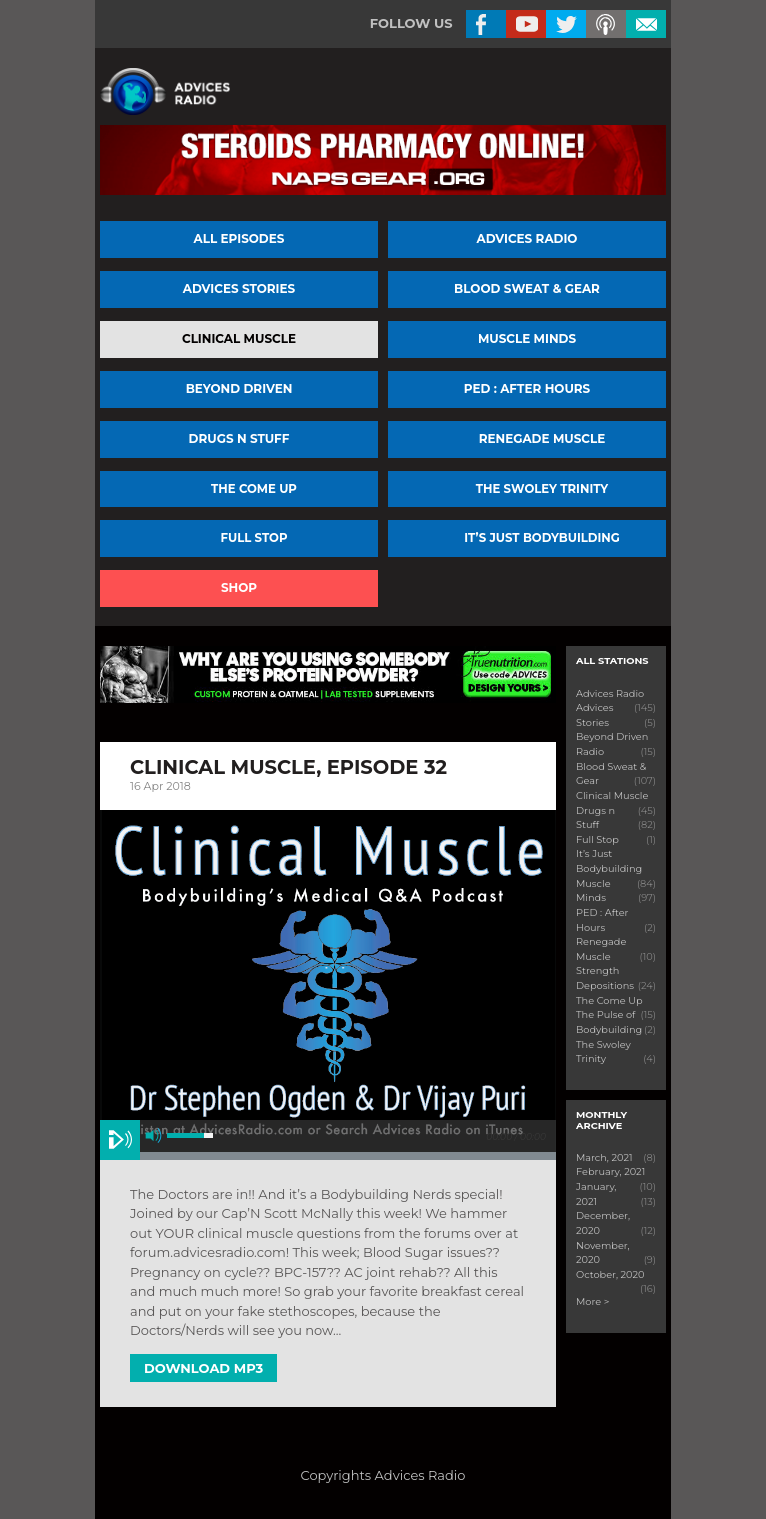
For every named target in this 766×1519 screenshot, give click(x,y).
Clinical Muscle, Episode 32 (288, 767)
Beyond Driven (239, 388)
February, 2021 (610, 1171)
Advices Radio (527, 238)
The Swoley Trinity (542, 489)
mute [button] (153, 1135)
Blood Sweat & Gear (527, 288)
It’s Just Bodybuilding (542, 538)
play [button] (120, 1140)
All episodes (239, 238)
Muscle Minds (527, 338)
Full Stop (254, 538)
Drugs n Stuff (239, 438)
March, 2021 (604, 1157)
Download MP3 (203, 1368)
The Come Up (254, 489)
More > (592, 1301)
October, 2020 (610, 1274)
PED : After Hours (527, 388)
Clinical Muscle (239, 338)
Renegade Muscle (542, 438)
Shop (239, 587)
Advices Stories (239, 288)
